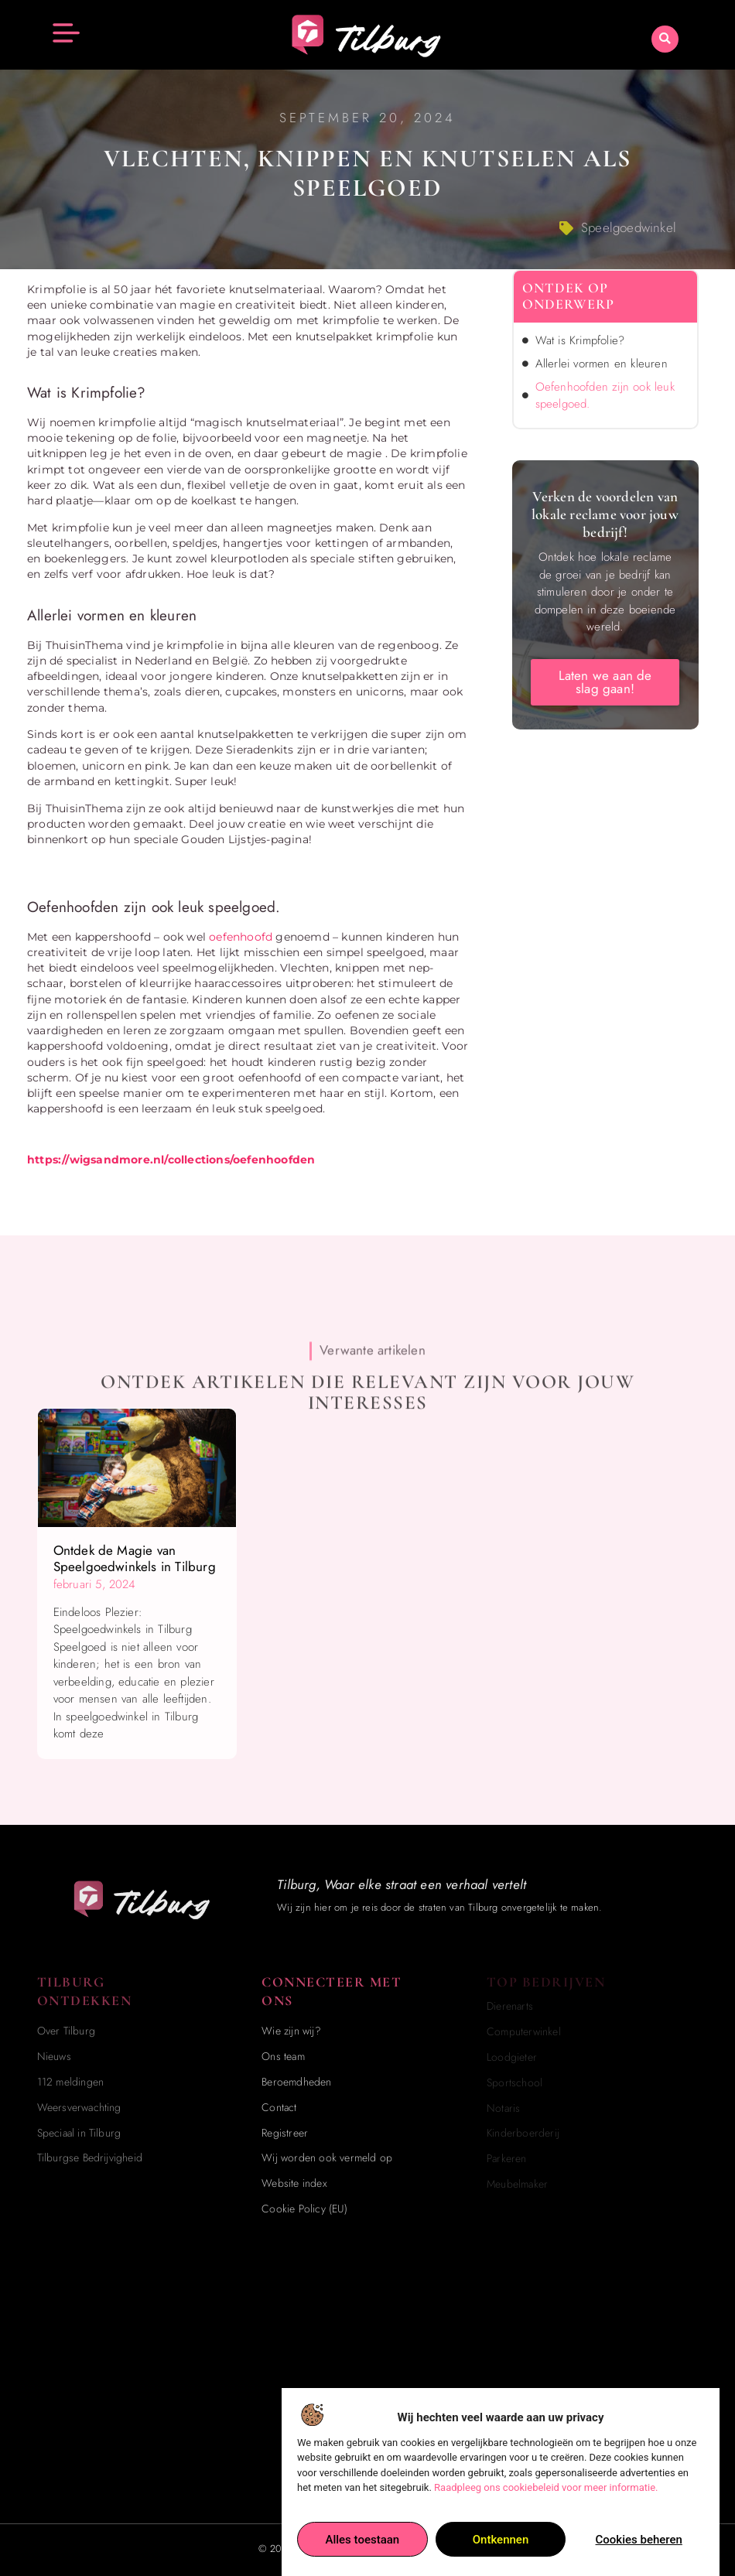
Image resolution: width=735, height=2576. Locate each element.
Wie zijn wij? (291, 2030)
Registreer (285, 2132)
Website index (294, 2183)
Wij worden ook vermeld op (327, 2157)
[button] (665, 38)
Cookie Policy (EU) (304, 2208)
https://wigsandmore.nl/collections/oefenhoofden (171, 1159)
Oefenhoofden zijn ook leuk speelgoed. (605, 395)
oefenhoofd (240, 937)
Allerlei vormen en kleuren (601, 363)
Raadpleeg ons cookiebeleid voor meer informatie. (546, 2509)
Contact (279, 2107)
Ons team (283, 2056)
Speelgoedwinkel (628, 227)
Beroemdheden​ (296, 2081)
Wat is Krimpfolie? (582, 340)
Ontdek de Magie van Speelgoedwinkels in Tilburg (134, 1558)
